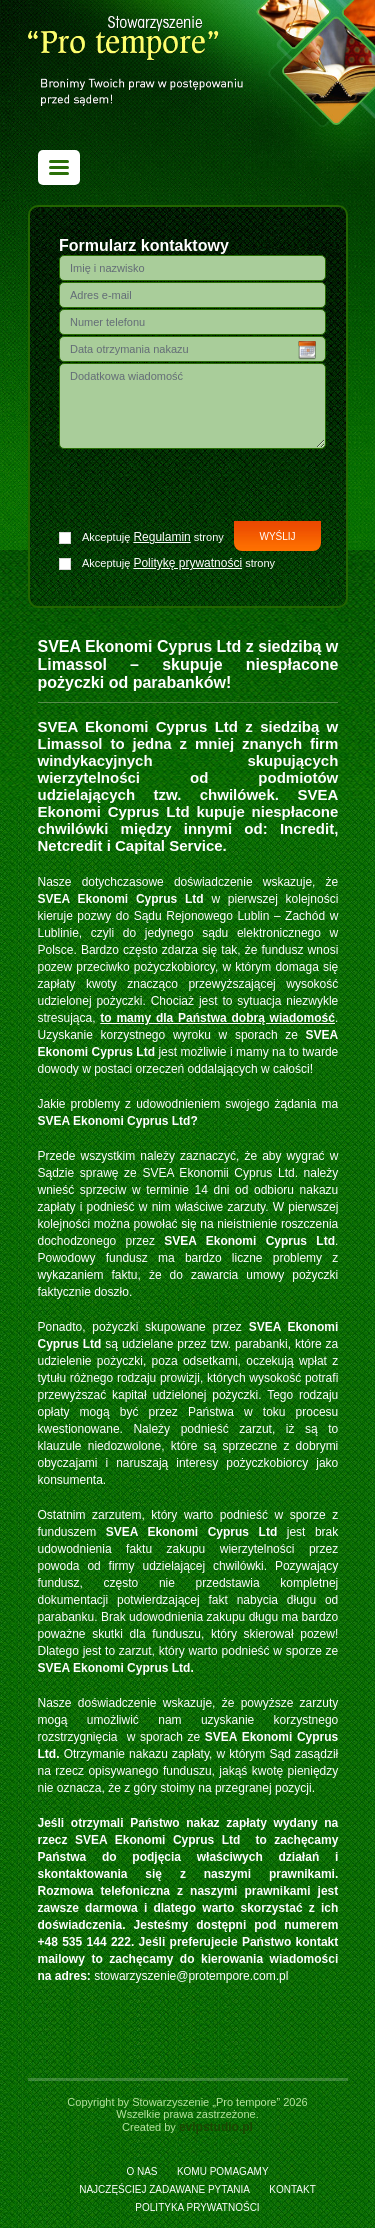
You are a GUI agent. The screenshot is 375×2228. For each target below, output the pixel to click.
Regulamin (161, 537)
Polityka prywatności (197, 2207)
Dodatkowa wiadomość (192, 406)
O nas (141, 2171)
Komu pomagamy (223, 2171)
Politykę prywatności (187, 563)
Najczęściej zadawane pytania (164, 2189)
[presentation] (193, 487)
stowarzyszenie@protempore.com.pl (191, 1976)
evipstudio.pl (216, 2127)
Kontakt (292, 2189)
